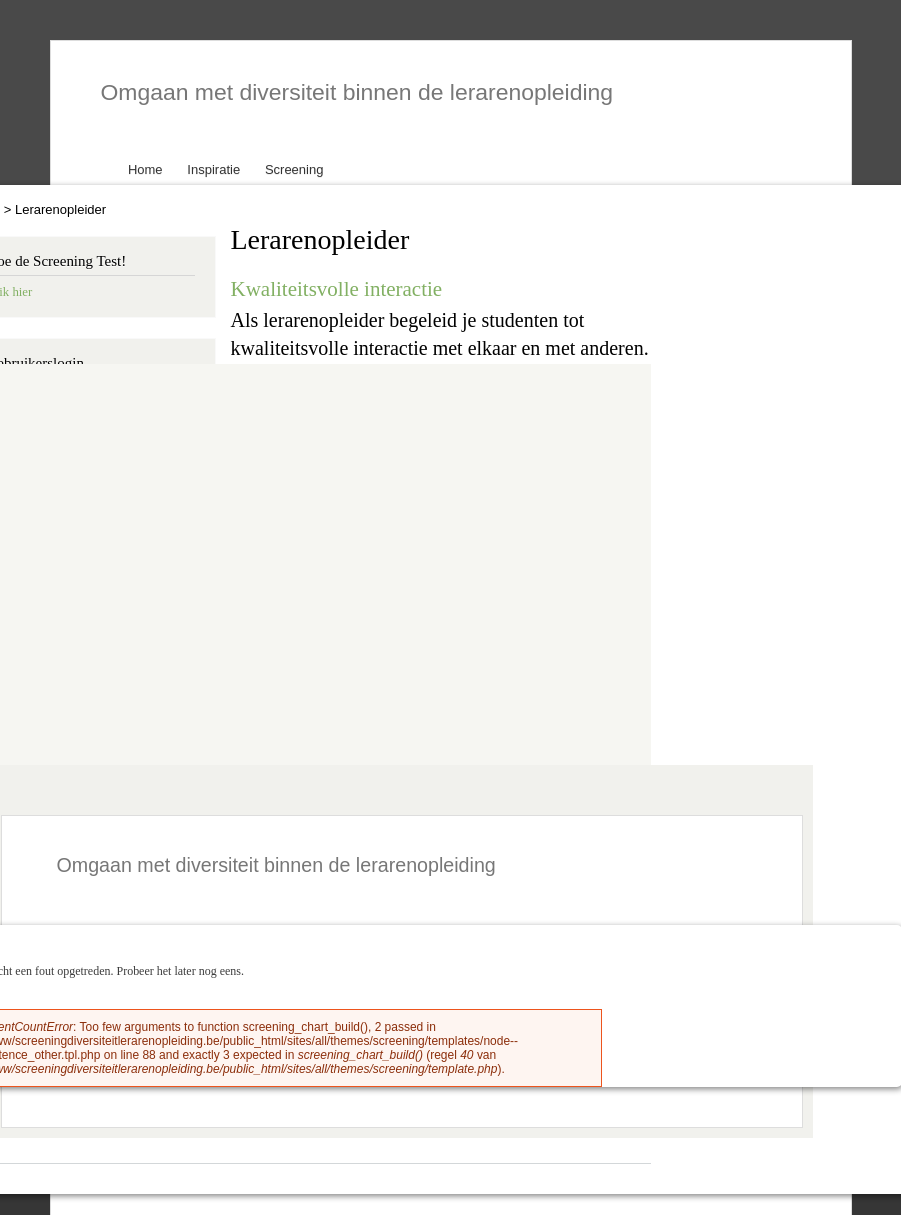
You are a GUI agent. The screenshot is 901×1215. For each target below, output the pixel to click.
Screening (294, 169)
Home (145, 169)
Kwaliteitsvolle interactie (337, 289)
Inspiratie (213, 169)
